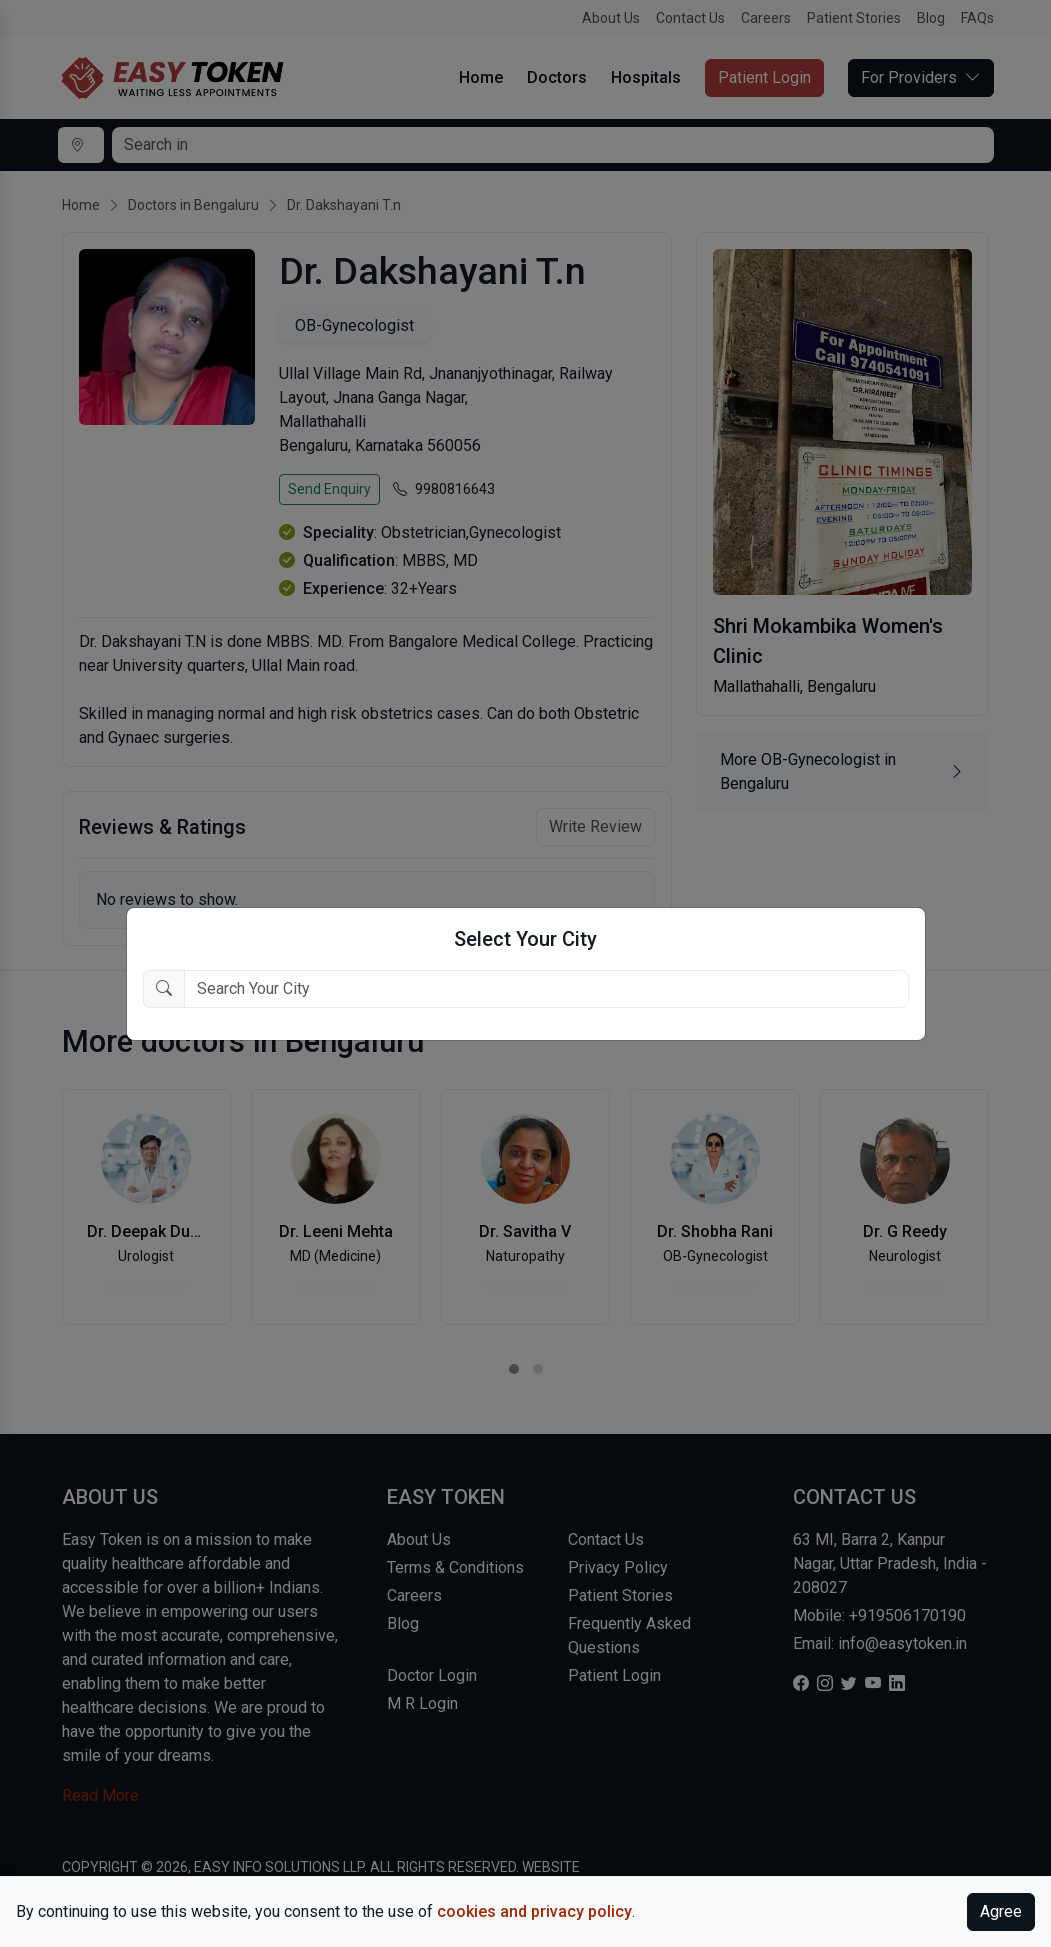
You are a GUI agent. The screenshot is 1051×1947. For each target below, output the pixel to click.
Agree (1001, 1911)
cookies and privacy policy (534, 1911)
